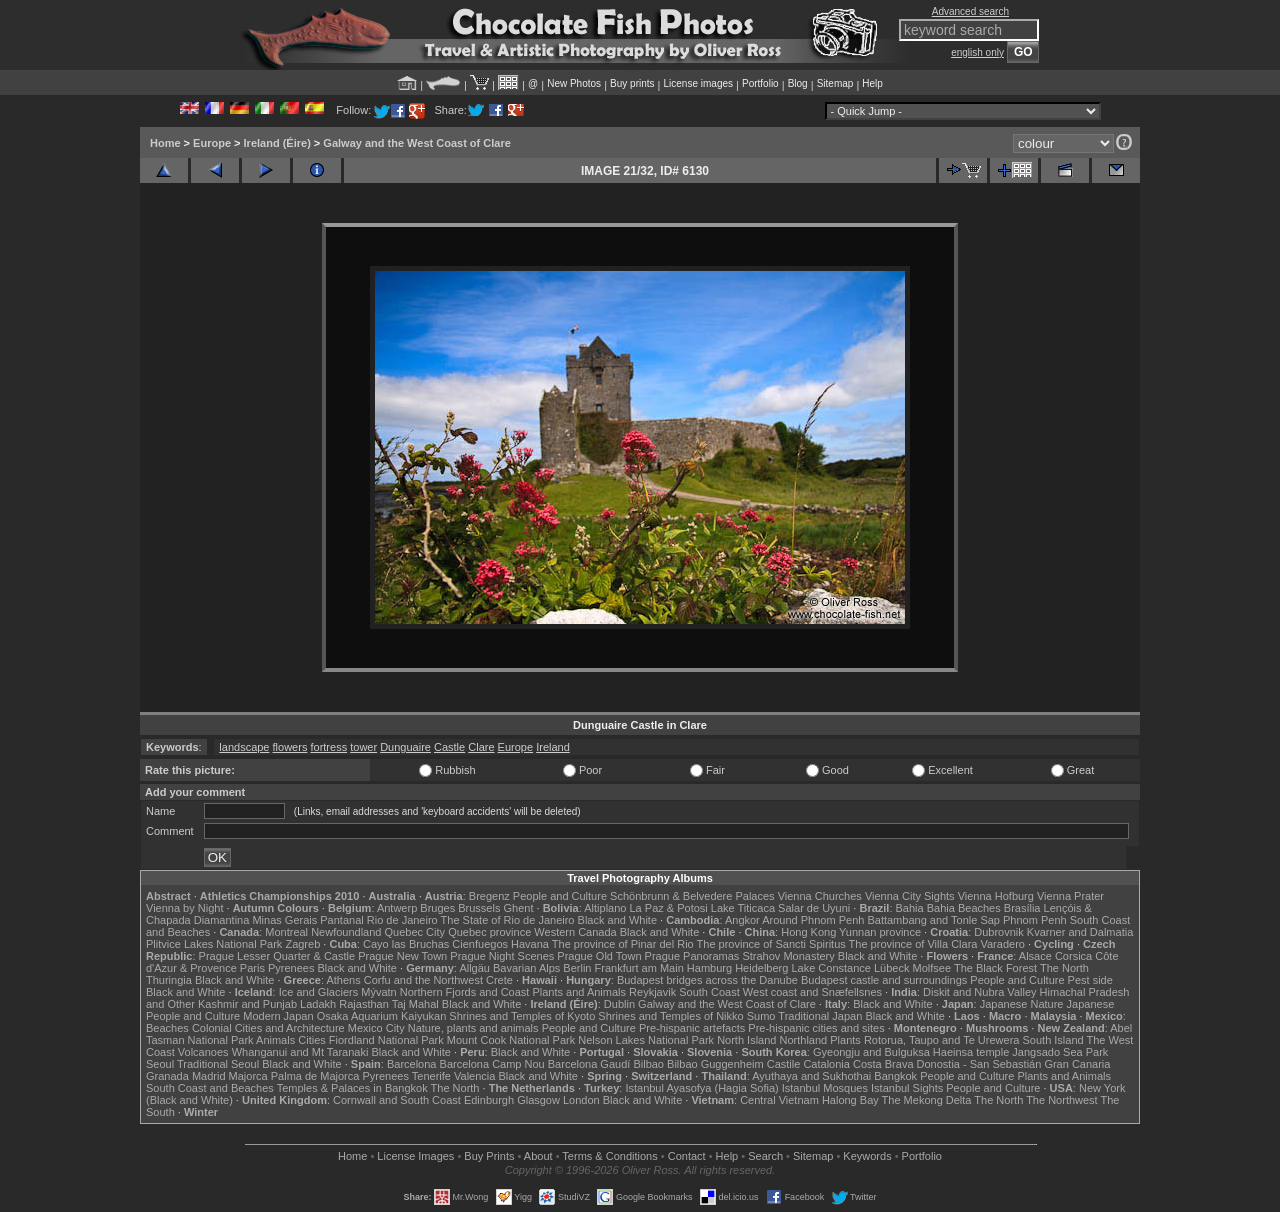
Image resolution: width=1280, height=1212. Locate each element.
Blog (798, 83)
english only (977, 52)
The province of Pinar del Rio (623, 944)
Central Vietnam (779, 1100)
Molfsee (932, 968)
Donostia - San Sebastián (979, 1064)
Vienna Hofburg (996, 896)
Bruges (437, 908)
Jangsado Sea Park (1060, 1052)
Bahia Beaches (964, 908)
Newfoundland (346, 932)
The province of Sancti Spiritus (771, 944)
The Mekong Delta (927, 1100)
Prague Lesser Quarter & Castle (277, 956)
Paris (252, 968)
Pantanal (341, 920)
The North (1064, 968)
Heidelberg (761, 968)
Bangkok (895, 1076)
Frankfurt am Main (639, 968)
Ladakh (318, 1004)
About (538, 1156)
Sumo (761, 1016)
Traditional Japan (820, 1016)
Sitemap (835, 83)
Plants (845, 1040)
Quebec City (415, 932)
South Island (1053, 1040)
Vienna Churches (820, 896)
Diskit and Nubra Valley (980, 992)
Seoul (160, 1064)
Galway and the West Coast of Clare (416, 143)
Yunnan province (880, 932)
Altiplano (605, 908)
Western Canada (575, 932)
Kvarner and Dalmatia (1080, 932)
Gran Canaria (1077, 1064)
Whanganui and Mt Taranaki (300, 1052)
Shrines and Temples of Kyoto (522, 1016)
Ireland (553, 747)
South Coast (709, 992)
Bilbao (648, 1064)
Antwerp (397, 908)
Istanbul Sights (907, 1088)
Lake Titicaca (743, 908)
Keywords (867, 1156)
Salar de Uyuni (814, 908)
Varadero (1002, 944)
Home (165, 143)
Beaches (167, 1028)
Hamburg (709, 968)
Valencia (474, 1076)
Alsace (1035, 956)
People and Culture (560, 896)
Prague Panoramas (692, 956)
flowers (290, 747)
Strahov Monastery (788, 956)
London (581, 1100)
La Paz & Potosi (669, 908)
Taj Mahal (415, 1004)
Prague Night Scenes (502, 956)
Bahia (910, 908)
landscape (244, 747)
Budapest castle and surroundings (884, 980)
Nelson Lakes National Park (646, 1040)
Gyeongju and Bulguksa (871, 1052)
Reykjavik (652, 992)
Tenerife (431, 1076)
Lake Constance (831, 968)
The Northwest (1062, 1100)
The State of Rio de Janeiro (508, 920)
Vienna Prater (1070, 896)
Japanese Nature (1022, 1004)
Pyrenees (291, 968)
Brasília (1022, 908)
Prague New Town (402, 956)
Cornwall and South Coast (397, 1100)
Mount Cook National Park (511, 1040)
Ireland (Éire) (277, 143)
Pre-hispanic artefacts (692, 1028)
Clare (481, 747)
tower (363, 747)
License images (698, 83)
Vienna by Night (184, 908)
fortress (328, 747)
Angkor (742, 920)
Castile (784, 1064)
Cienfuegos (480, 944)
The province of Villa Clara (913, 944)
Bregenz (489, 896)
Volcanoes (203, 1052)
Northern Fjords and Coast (465, 992)
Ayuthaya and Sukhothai (811, 1076)
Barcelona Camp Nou (492, 1064)
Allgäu (474, 968)
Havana (530, 944)
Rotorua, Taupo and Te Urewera (942, 1040)
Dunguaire (405, 747)
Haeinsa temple (971, 1052)
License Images (415, 1156)
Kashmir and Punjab (247, 1004)
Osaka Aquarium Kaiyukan (382, 1016)
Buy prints (632, 83)
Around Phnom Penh (813, 920)
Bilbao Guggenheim (715, 1064)
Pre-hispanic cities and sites (816, 1028)
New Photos (574, 83)
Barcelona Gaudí (589, 1064)
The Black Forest (995, 968)
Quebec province (489, 932)
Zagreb (302, 944)
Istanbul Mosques (825, 1088)
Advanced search (970, 11)
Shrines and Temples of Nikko (670, 1016)
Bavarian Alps (526, 968)
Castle (449, 747)
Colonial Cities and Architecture (268, 1028)
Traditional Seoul (218, 1064)
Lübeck (891, 968)
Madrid (209, 1076)
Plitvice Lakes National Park (214, 944)
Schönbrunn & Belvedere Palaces (692, 896)
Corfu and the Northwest (423, 980)
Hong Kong (808, 932)
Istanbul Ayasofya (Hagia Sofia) (701, 1088)
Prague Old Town (599, 956)
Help (872, 83)
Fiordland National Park (386, 1040)
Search (765, 1156)
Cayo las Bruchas (406, 944)
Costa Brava (883, 1064)
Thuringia (169, 980)
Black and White (617, 920)
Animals (275, 1040)
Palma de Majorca (315, 1076)
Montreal (286, 932)
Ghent (519, 908)
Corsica (1073, 956)
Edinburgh (489, 1100)
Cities (312, 1040)
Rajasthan (364, 1004)
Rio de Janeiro (402, 920)
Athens (343, 980)
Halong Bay (850, 1100)
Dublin (619, 1004)
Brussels (479, 908)
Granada (167, 1076)
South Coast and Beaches (210, 1088)
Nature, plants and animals (473, 1028)
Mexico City (376, 1028)
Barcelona (412, 1064)
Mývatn (378, 992)
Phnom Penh (1035, 920)
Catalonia (826, 1064)
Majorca (248, 1076)
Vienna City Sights (910, 896)
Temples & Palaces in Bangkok (352, 1088)
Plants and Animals (579, 992)
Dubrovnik (999, 932)
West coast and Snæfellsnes (812, 992)
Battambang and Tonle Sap (933, 920)
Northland (804, 1040)
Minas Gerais (284, 920)
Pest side (1090, 980)
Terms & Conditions (609, 1156)
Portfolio (760, 83)
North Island (746, 1040)
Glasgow (538, 1100)
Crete (499, 980)
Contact (687, 1156)
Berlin (577, 968)
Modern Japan (278, 1016)
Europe (212, 143)
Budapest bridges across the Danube (707, 980)
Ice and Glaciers (318, 992)
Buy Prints (489, 1156)
